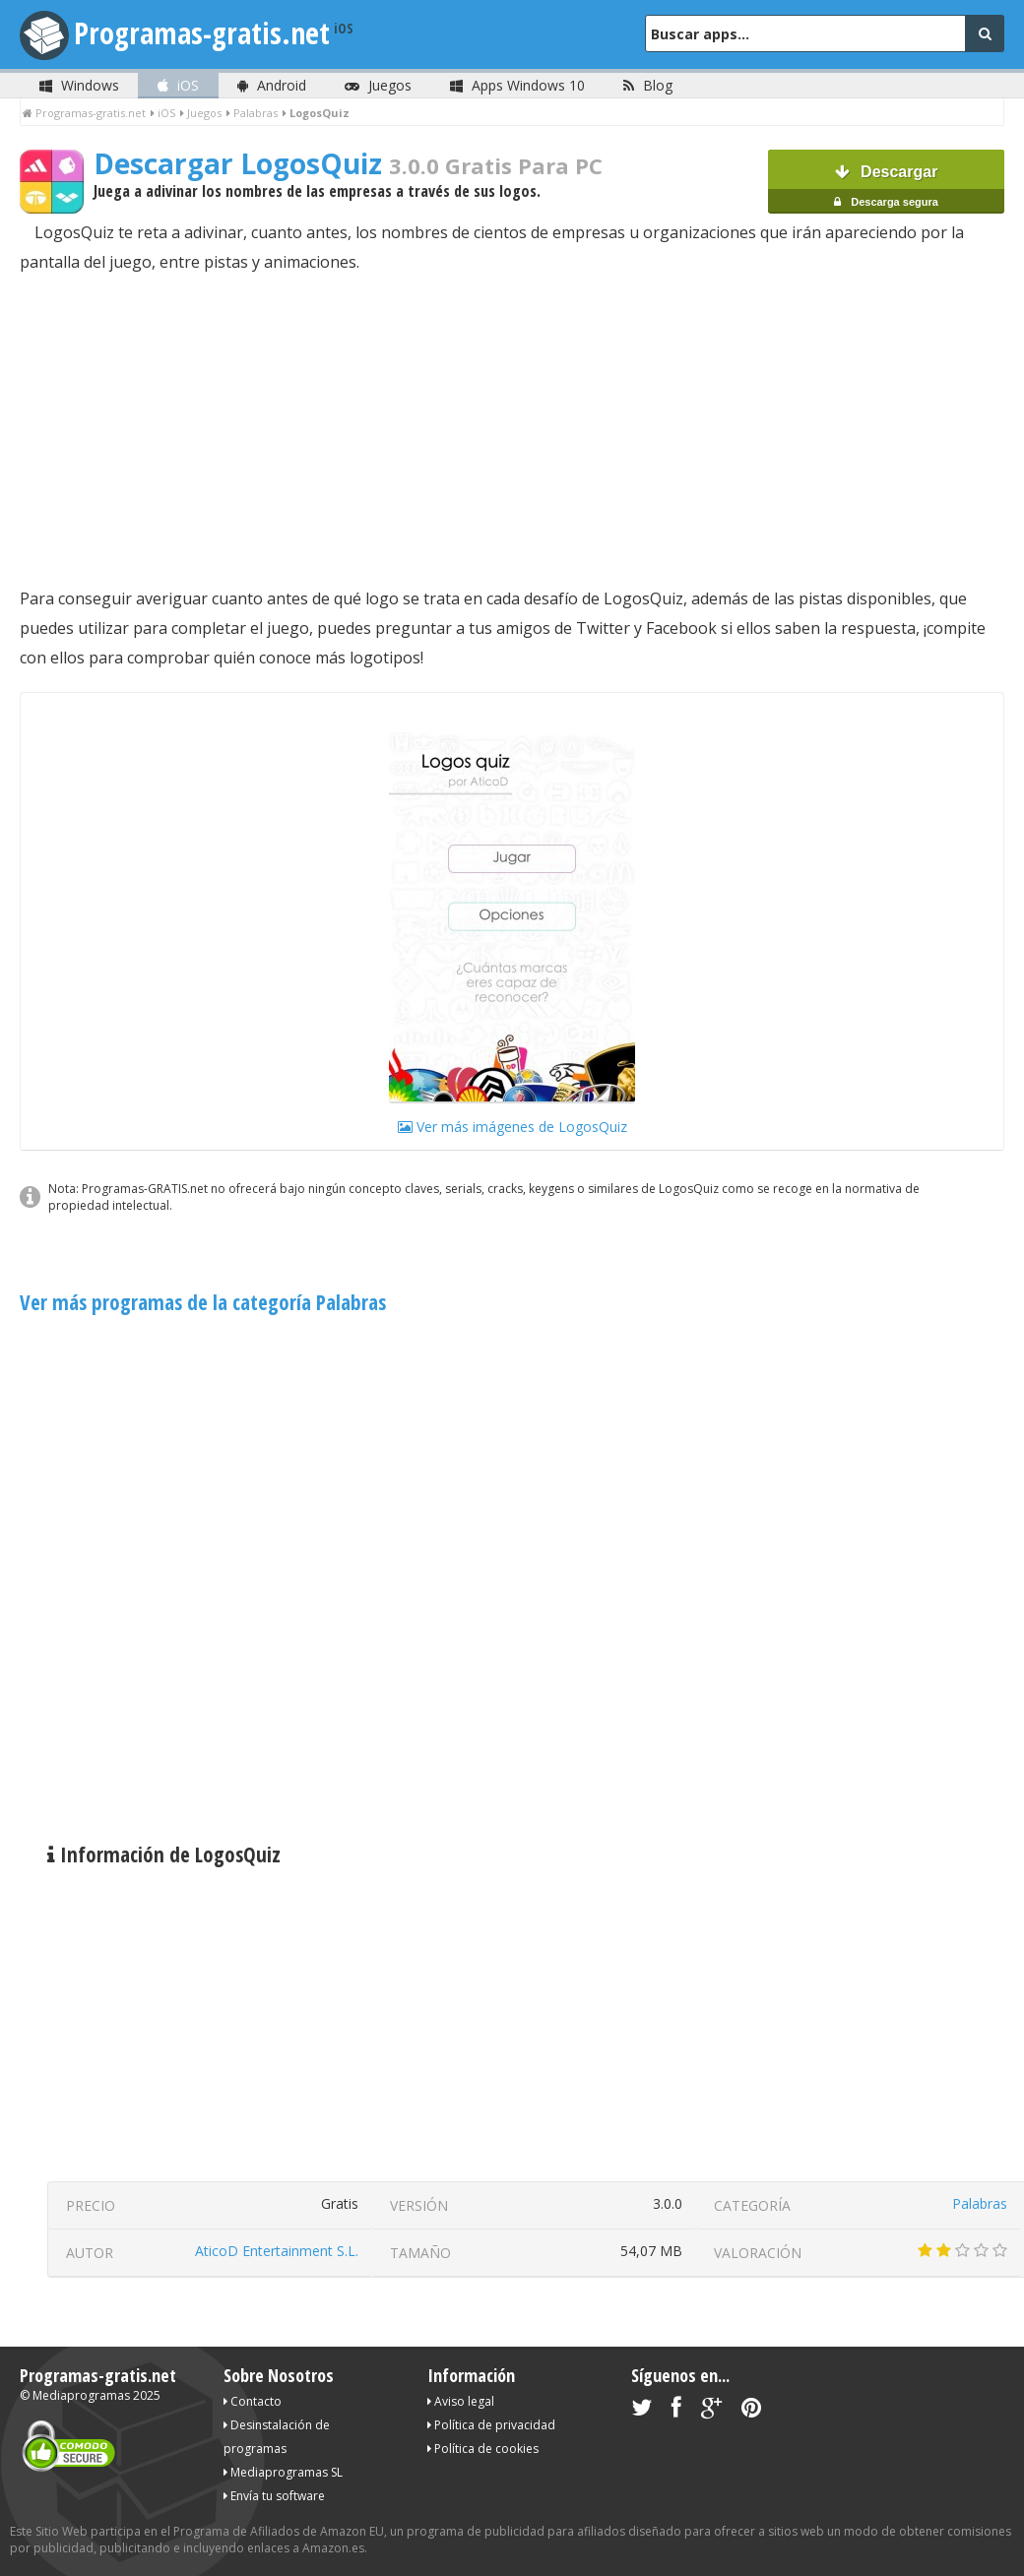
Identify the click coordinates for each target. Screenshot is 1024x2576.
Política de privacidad (491, 2425)
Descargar (886, 188)
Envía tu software (274, 2495)
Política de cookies (483, 2448)
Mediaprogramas (81, 2395)
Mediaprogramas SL (283, 2472)
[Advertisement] (512, 430)
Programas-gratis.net (202, 33)
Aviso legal (460, 2401)
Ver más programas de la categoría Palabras (203, 1302)
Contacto (253, 2401)
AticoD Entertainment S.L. (276, 2250)
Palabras (979, 2203)
